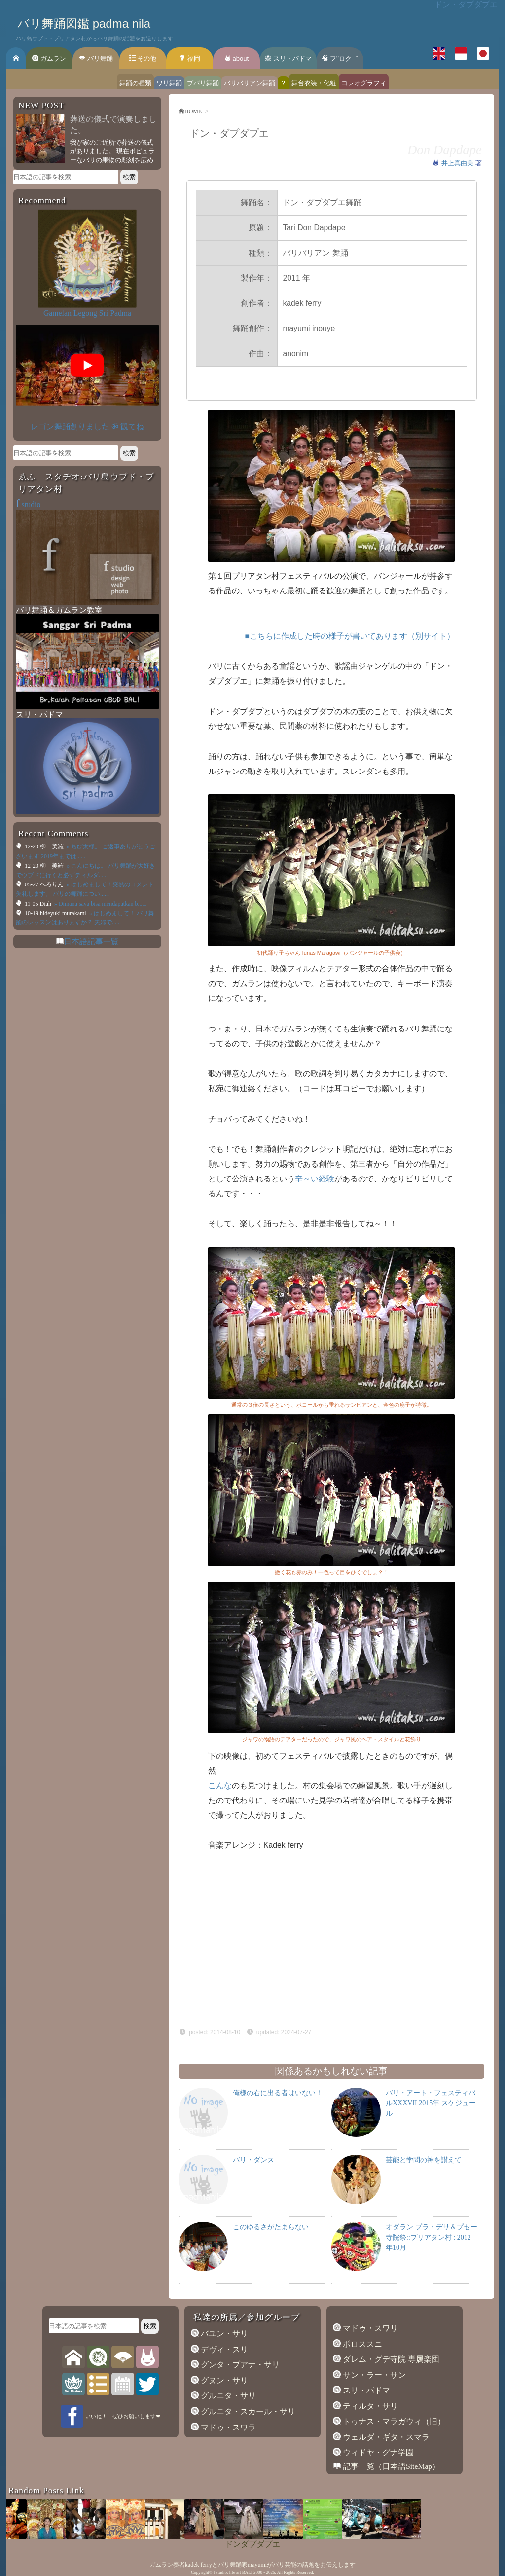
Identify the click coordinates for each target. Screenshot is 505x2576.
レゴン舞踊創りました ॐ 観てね (87, 426)
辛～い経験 (314, 1179)
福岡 (189, 58)
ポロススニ (361, 2344)
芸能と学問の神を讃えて (424, 2160)
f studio (220, 2572)
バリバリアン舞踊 (249, 83)
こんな (220, 1785)
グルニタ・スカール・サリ (247, 2411)
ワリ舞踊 (169, 83)
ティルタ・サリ (369, 2406)
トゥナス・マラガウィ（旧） (393, 2421)
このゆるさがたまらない (271, 2227)
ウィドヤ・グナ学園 (377, 2452)
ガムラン (49, 58)
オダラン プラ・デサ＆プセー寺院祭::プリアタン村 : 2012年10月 (431, 2237)
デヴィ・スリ (223, 2349)
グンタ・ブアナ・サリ (239, 2364)
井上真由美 (458, 163)
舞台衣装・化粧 (313, 83)
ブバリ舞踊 (203, 83)
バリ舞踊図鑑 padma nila (83, 23)
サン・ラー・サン (373, 2375)
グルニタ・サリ (227, 2396)
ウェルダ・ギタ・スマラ (385, 2437)
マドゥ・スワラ (227, 2427)
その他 (143, 58)
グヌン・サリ (223, 2380)
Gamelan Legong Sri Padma (87, 313)
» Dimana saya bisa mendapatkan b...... (100, 903)
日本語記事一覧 (91, 941)
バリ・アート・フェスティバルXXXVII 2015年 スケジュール (431, 2103)
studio (28, 504)
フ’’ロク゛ (340, 58)
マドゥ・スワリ (369, 2328)
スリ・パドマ (288, 58)
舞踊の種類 (135, 83)
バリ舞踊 (96, 58)
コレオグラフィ (363, 83)
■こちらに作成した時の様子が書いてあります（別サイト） (350, 636)
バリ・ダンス (253, 2160)
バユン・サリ (223, 2333)
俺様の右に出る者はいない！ (278, 2093)
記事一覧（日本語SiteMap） (390, 2466)
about (236, 58)
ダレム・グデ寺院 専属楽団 (390, 2359)
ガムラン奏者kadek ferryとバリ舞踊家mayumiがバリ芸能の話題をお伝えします (252, 2564)
